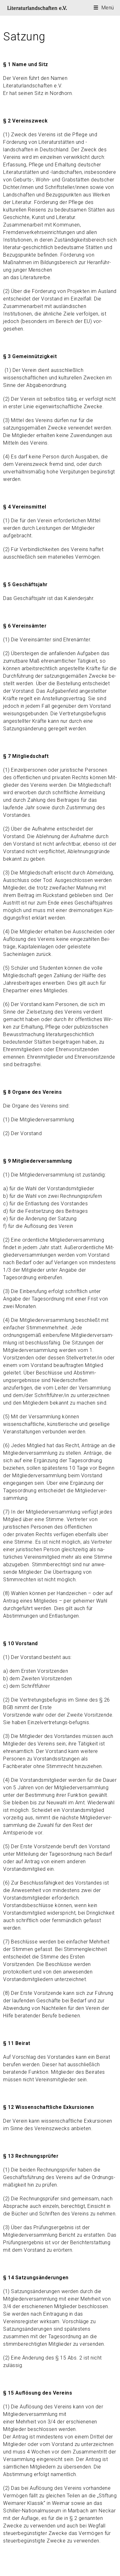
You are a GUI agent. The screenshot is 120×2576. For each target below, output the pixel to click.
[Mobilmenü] (104, 8)
